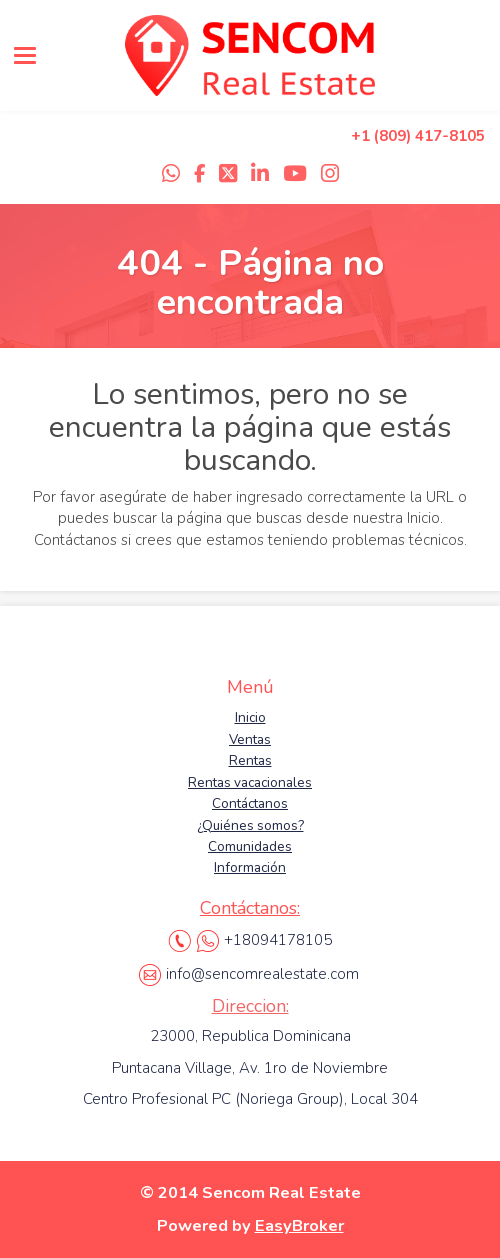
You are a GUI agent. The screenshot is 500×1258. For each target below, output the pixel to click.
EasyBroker (299, 1225)
